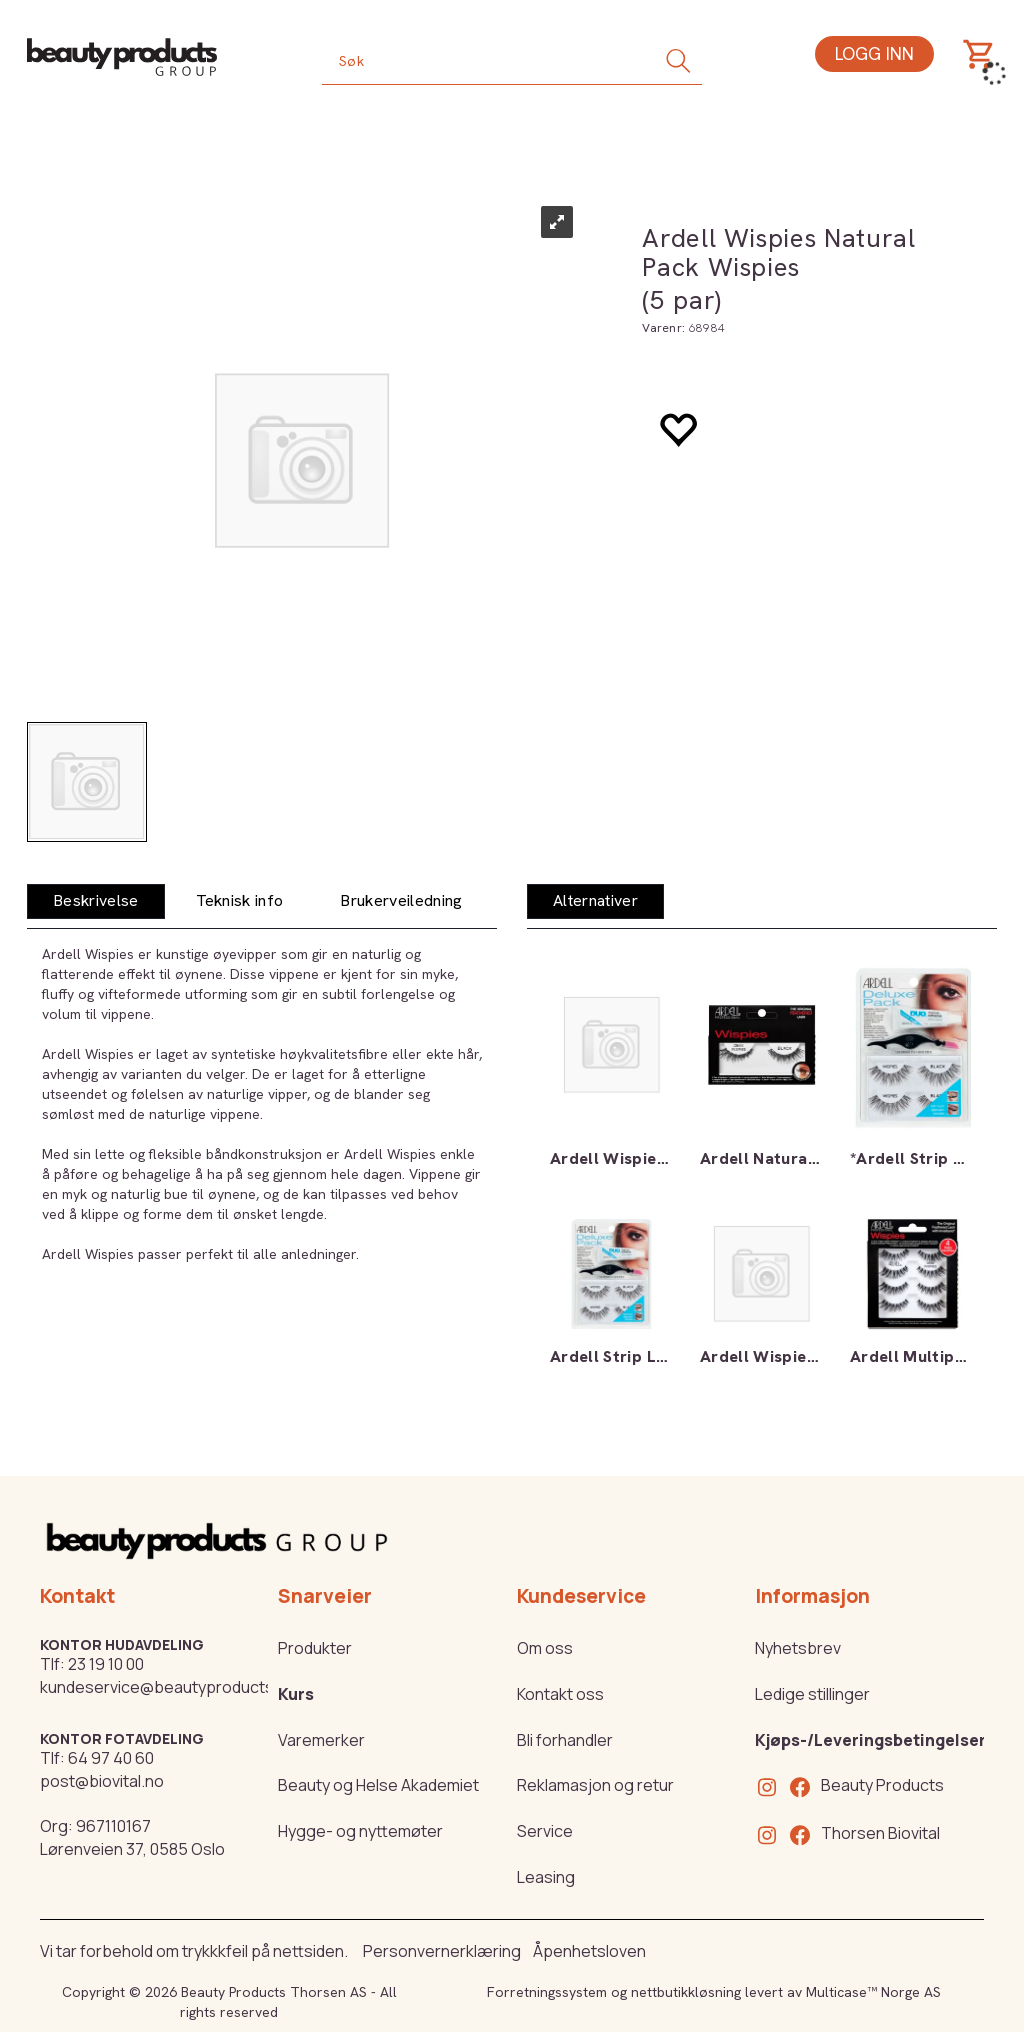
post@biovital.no (102, 1781)
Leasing (546, 1877)
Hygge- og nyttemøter (360, 1831)
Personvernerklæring (442, 1951)
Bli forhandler (565, 1740)
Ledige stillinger (812, 1694)
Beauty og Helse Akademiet (378, 1785)
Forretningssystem (547, 1992)
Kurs (296, 1694)
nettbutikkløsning (686, 1992)
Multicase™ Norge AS (873, 1992)
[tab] (96, 901)
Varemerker (321, 1740)
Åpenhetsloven (589, 1951)
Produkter (315, 1648)
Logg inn (874, 53)
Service (545, 1831)
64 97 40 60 (111, 1758)
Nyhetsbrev (798, 1648)
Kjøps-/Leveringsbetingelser (870, 1740)
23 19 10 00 (106, 1664)
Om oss (545, 1648)
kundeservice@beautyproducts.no (168, 1687)
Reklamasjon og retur (595, 1785)
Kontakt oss (560, 1694)
